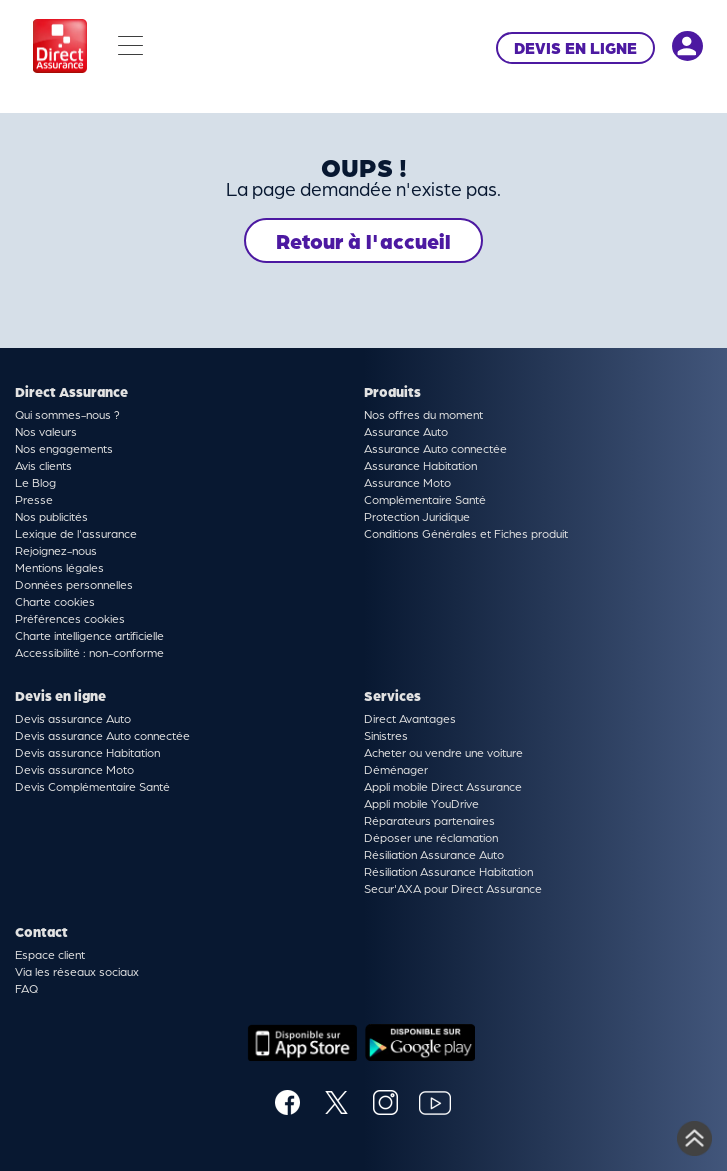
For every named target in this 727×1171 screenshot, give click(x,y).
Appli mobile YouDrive (421, 803)
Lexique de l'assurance (76, 533)
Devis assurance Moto (74, 769)
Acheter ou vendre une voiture (443, 752)
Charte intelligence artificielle (89, 635)
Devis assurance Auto (73, 718)
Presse (34, 499)
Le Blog (35, 482)
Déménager (396, 769)
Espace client (50, 954)
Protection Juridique (417, 516)
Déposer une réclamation (431, 837)
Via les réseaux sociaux (77, 971)
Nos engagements (64, 448)
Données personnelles (74, 584)
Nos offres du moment (423, 414)
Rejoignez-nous (56, 550)
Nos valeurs (46, 431)
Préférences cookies (70, 618)
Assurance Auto (406, 431)
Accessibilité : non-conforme (89, 652)
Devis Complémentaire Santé (92, 786)
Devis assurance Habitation (87, 752)
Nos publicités (51, 516)
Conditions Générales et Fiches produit (466, 533)
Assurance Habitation (420, 465)
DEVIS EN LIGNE (575, 47)
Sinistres (386, 735)
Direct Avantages (410, 718)
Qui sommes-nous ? (67, 414)
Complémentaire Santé (425, 499)
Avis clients (43, 465)
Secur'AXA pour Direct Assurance (453, 888)
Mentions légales (59, 567)
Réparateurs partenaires (429, 820)
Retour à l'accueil (363, 240)
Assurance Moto (407, 482)
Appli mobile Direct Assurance (443, 786)
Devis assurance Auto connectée (102, 735)
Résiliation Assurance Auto (434, 854)
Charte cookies (55, 601)
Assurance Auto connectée (435, 448)
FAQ (26, 988)
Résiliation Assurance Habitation (448, 871)
